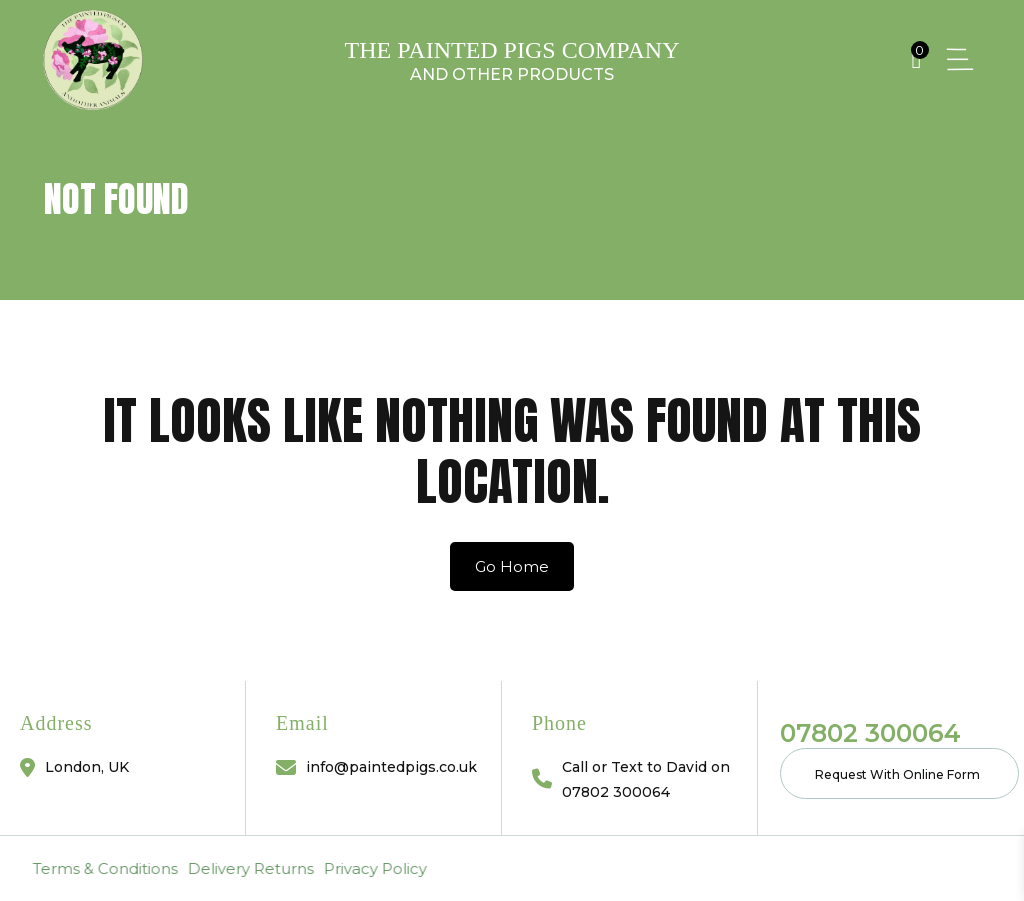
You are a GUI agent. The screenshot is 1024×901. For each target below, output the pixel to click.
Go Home (512, 566)
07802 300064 (870, 733)
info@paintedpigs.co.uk (391, 767)
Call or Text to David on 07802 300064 (646, 779)
